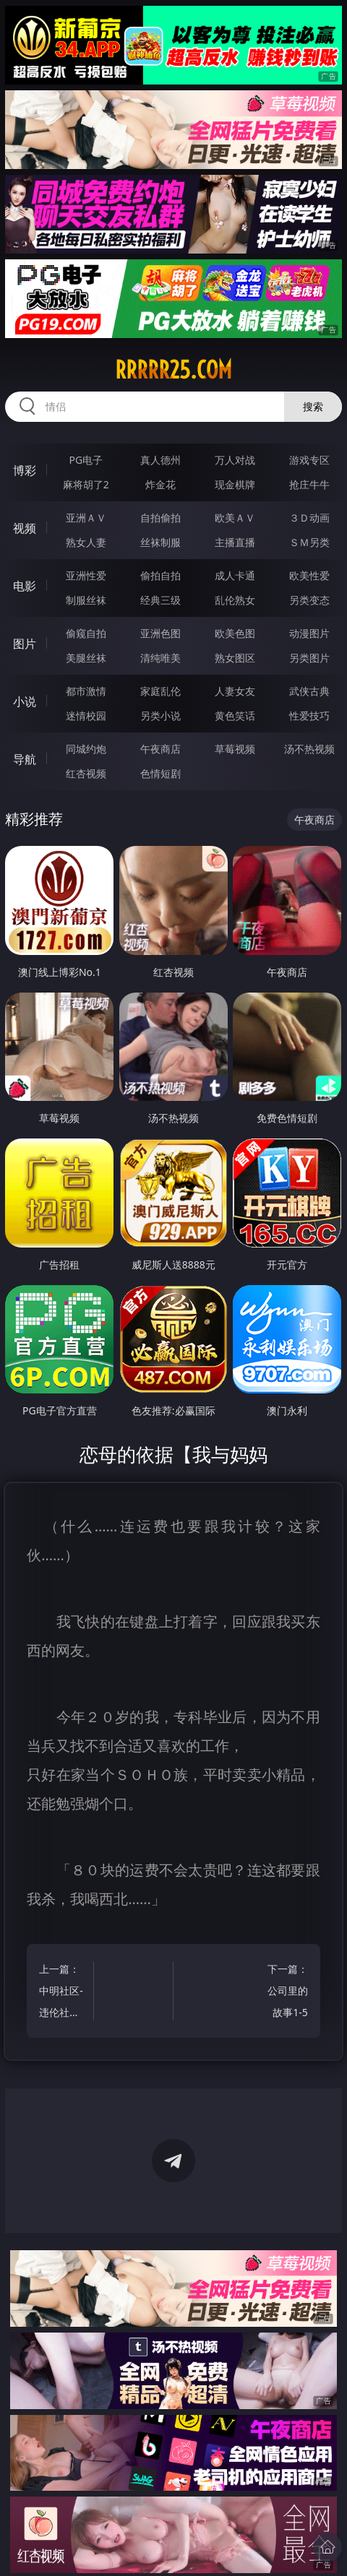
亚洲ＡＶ (86, 517)
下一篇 (284, 1992)
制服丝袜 (86, 600)
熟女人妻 (86, 542)
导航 (24, 759)
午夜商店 (160, 749)
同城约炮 (86, 749)
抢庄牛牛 (309, 484)
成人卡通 (235, 575)
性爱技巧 (309, 715)
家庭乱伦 (160, 691)
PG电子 (86, 460)
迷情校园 (86, 715)
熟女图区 (235, 658)
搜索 (313, 406)
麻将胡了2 (86, 484)
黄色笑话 (235, 715)
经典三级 (160, 600)
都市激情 (86, 691)
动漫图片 (309, 633)
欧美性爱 (309, 575)
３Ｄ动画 (309, 517)
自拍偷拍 (160, 517)
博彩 (24, 470)
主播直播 (235, 542)
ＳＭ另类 (309, 542)
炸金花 (160, 484)
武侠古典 (309, 691)
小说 (24, 701)
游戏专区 (309, 460)
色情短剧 (160, 773)
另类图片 (309, 658)
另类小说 (160, 715)
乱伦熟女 (235, 600)
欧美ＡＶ (235, 517)
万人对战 (235, 460)
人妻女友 (235, 691)
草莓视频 (235, 749)
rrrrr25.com (173, 369)
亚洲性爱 (86, 575)
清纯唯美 (160, 658)
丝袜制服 (160, 542)
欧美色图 (235, 633)
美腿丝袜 (86, 658)
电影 (24, 586)
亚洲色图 (160, 633)
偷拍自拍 (160, 575)
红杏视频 (86, 773)
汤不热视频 (309, 749)
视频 (24, 528)
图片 (24, 644)
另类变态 (309, 600)
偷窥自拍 (86, 633)
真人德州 (160, 460)
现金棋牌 (235, 484)
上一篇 (62, 1992)
